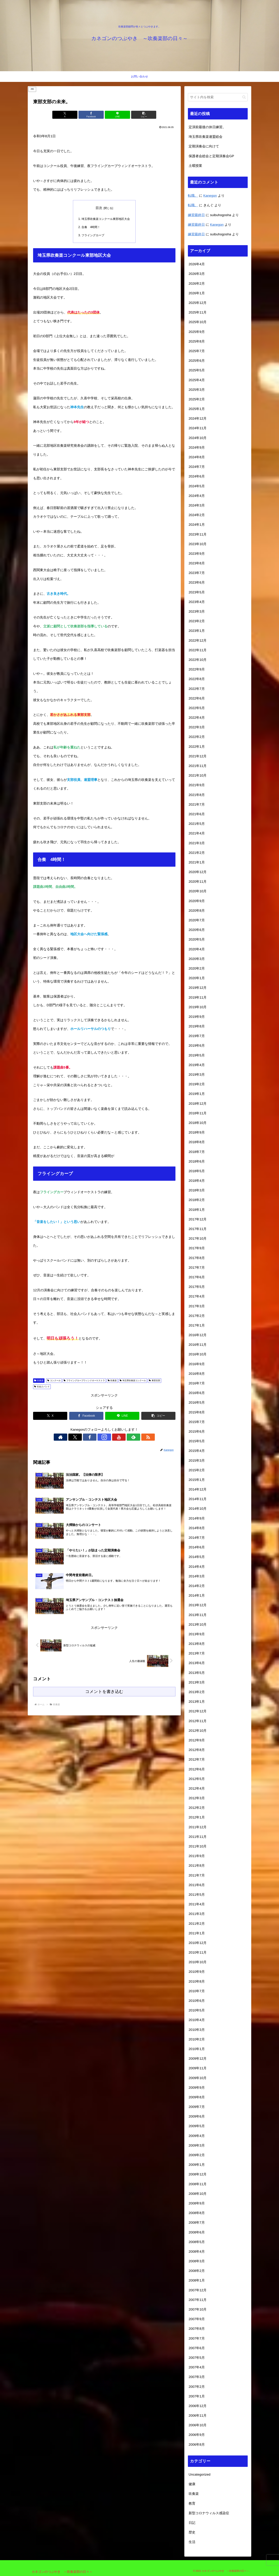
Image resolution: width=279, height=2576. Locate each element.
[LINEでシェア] (116, 115)
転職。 (193, 195)
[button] (140, 115)
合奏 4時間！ (90, 227)
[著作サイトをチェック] (79, 1438)
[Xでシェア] (68, 115)
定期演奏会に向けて (204, 146)
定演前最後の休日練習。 (207, 127)
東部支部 (154, 1381)
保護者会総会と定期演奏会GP (211, 156)
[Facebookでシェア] (92, 115)
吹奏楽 (38, 1381)
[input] (218, 97)
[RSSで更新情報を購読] (128, 1438)
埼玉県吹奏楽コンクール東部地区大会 (105, 219)
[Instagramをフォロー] (104, 1438)
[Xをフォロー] (87, 1438)
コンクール (54, 1381)
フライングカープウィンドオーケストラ (84, 1381)
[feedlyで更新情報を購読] (120, 1438)
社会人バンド (42, 1388)
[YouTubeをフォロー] (112, 1438)
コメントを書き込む (104, 1693)
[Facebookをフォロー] (96, 1438)
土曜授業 (195, 166)
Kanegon (210, 195)
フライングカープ (92, 236)
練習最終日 (196, 215)
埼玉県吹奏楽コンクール (133, 1381)
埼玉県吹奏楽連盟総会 (205, 137)
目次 (99, 208)
